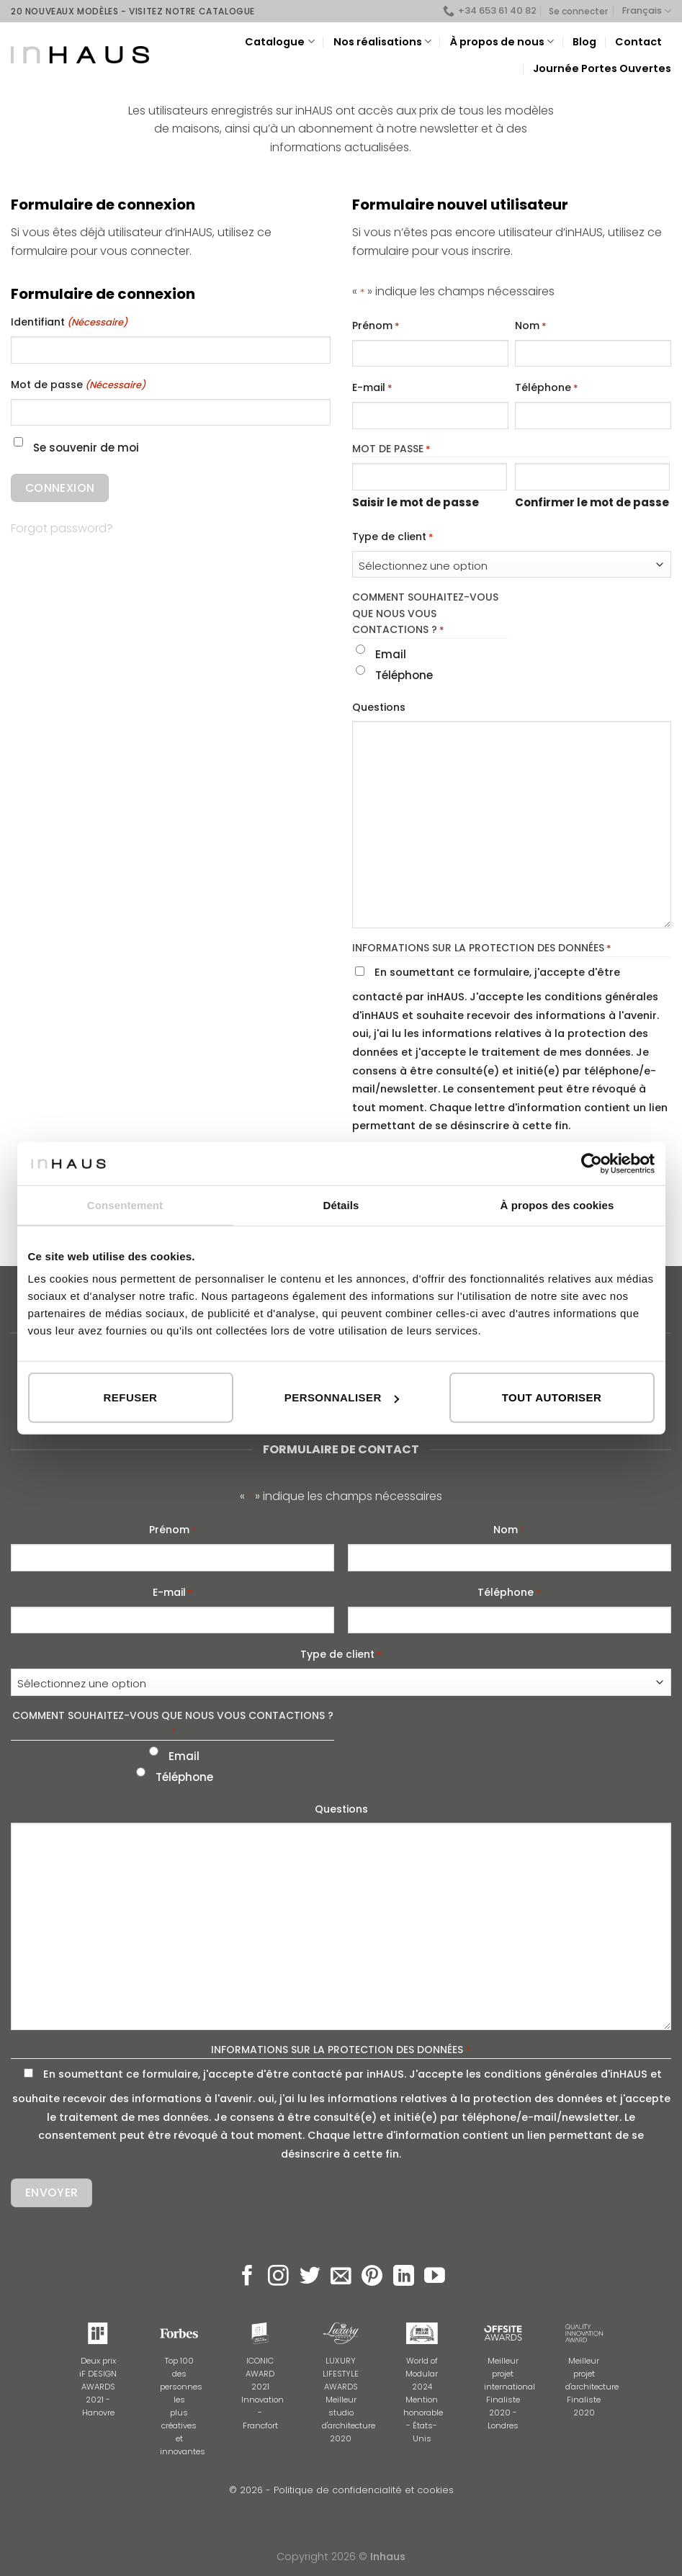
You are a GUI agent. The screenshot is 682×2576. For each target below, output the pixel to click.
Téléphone (546, 388)
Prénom (376, 326)
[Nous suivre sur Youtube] (434, 2277)
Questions (378, 707)
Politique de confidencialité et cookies (364, 2490)
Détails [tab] (341, 1204)
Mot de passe (78, 385)
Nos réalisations (382, 42)
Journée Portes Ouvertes (602, 68)
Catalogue (279, 42)
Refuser (131, 1397)
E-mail (372, 388)
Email (390, 654)
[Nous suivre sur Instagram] (278, 2277)
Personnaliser (341, 1397)
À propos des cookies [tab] (557, 1204)
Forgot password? (62, 528)
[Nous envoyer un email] (341, 2277)
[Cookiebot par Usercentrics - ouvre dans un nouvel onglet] (592, 1163)
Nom (531, 326)
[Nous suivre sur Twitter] (310, 2277)
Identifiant (69, 323)
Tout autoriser (552, 1397)
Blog (584, 42)
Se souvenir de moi (86, 447)
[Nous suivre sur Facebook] (247, 2277)
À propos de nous (502, 42)
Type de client (393, 537)
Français (646, 11)
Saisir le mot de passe (415, 502)
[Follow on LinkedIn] (403, 2277)
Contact (638, 42)
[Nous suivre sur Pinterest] (372, 2277)
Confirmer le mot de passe (592, 502)
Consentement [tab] (125, 1204)
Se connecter (578, 11)
